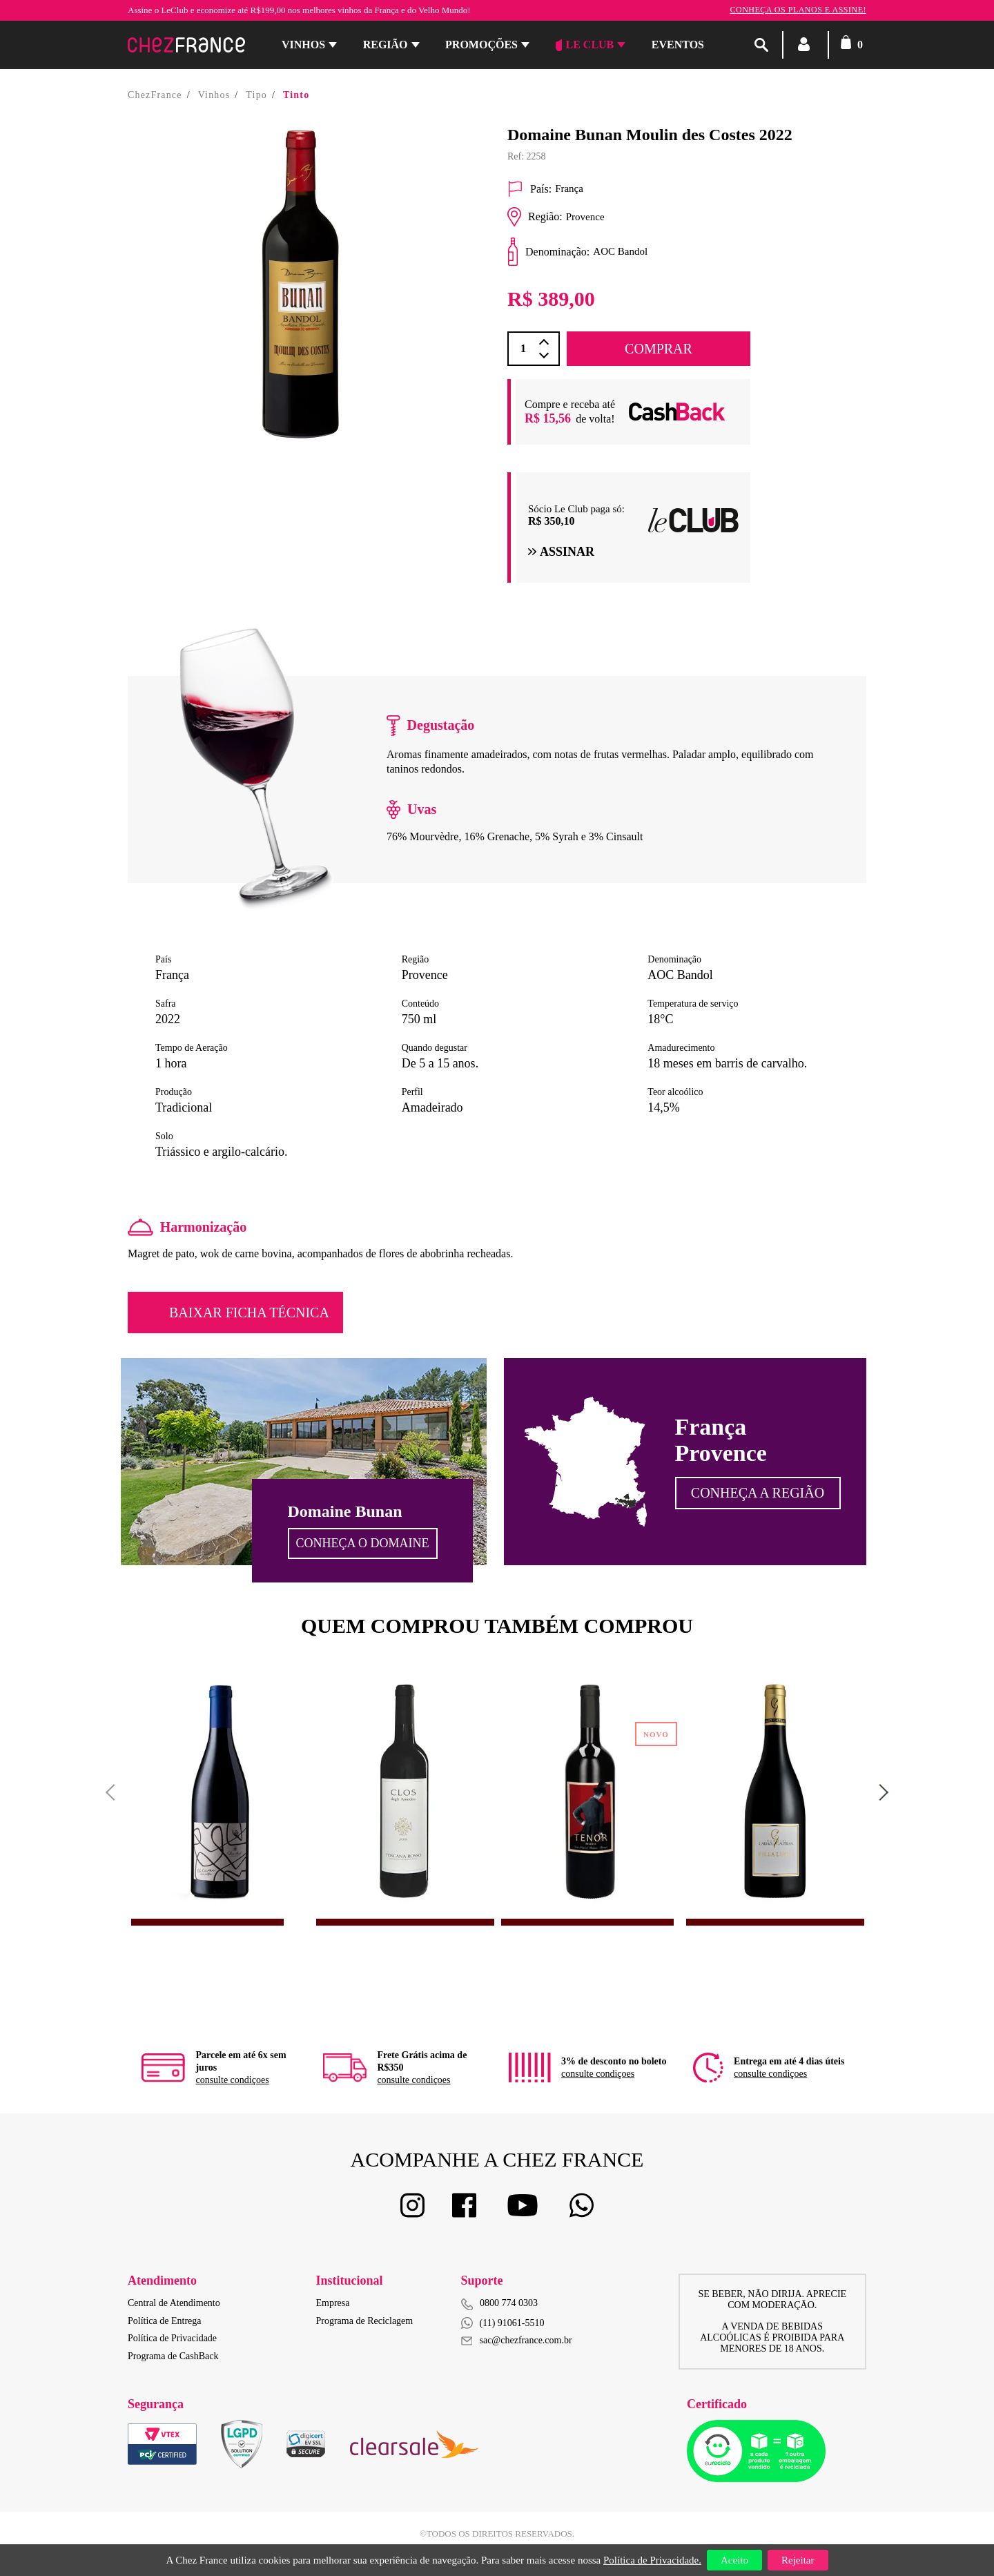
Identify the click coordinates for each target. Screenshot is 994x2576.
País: (529, 189)
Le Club (585, 45)
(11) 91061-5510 (503, 2323)
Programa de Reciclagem (364, 2321)
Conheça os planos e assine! (798, 9)
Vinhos (303, 44)
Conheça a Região (757, 1492)
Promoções (481, 44)
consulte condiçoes (232, 2080)
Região (385, 44)
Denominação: (548, 252)
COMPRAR (658, 348)
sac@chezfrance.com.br (516, 2340)
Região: (535, 216)
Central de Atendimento (174, 2303)
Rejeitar (797, 2560)
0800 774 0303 (509, 2303)
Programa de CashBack (173, 2356)
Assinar (561, 552)
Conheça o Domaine (362, 1543)
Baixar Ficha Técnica (249, 1312)
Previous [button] (114, 1791)
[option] (300, 283)
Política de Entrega (165, 2321)
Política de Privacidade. (652, 2560)
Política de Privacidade (172, 2338)
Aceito (734, 2560)
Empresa (333, 2303)
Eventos (678, 44)
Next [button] (880, 1791)
